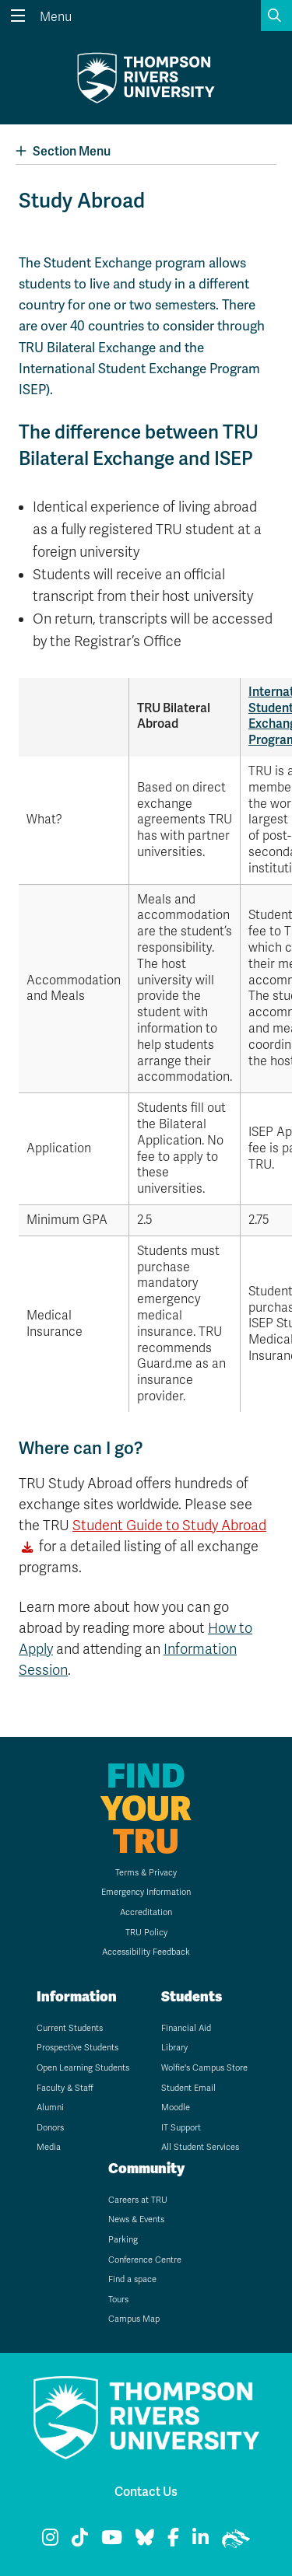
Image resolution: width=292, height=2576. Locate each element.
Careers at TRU (137, 2200)
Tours (118, 2300)
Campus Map (134, 2319)
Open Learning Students (83, 2068)
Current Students (70, 2028)
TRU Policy (146, 1933)
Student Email (188, 2088)
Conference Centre (144, 2260)
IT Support (181, 2128)
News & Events (136, 2219)
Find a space (132, 2279)
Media (49, 2147)
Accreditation (146, 1912)
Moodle (175, 2107)
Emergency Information (146, 1892)
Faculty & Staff (65, 2088)
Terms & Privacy (146, 1873)
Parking (123, 2240)
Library (174, 2048)
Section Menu (63, 151)
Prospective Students (77, 2048)
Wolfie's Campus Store (204, 2068)
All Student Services (200, 2147)
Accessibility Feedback (146, 1952)
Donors (50, 2128)
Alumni (50, 2107)
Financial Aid (186, 2028)
